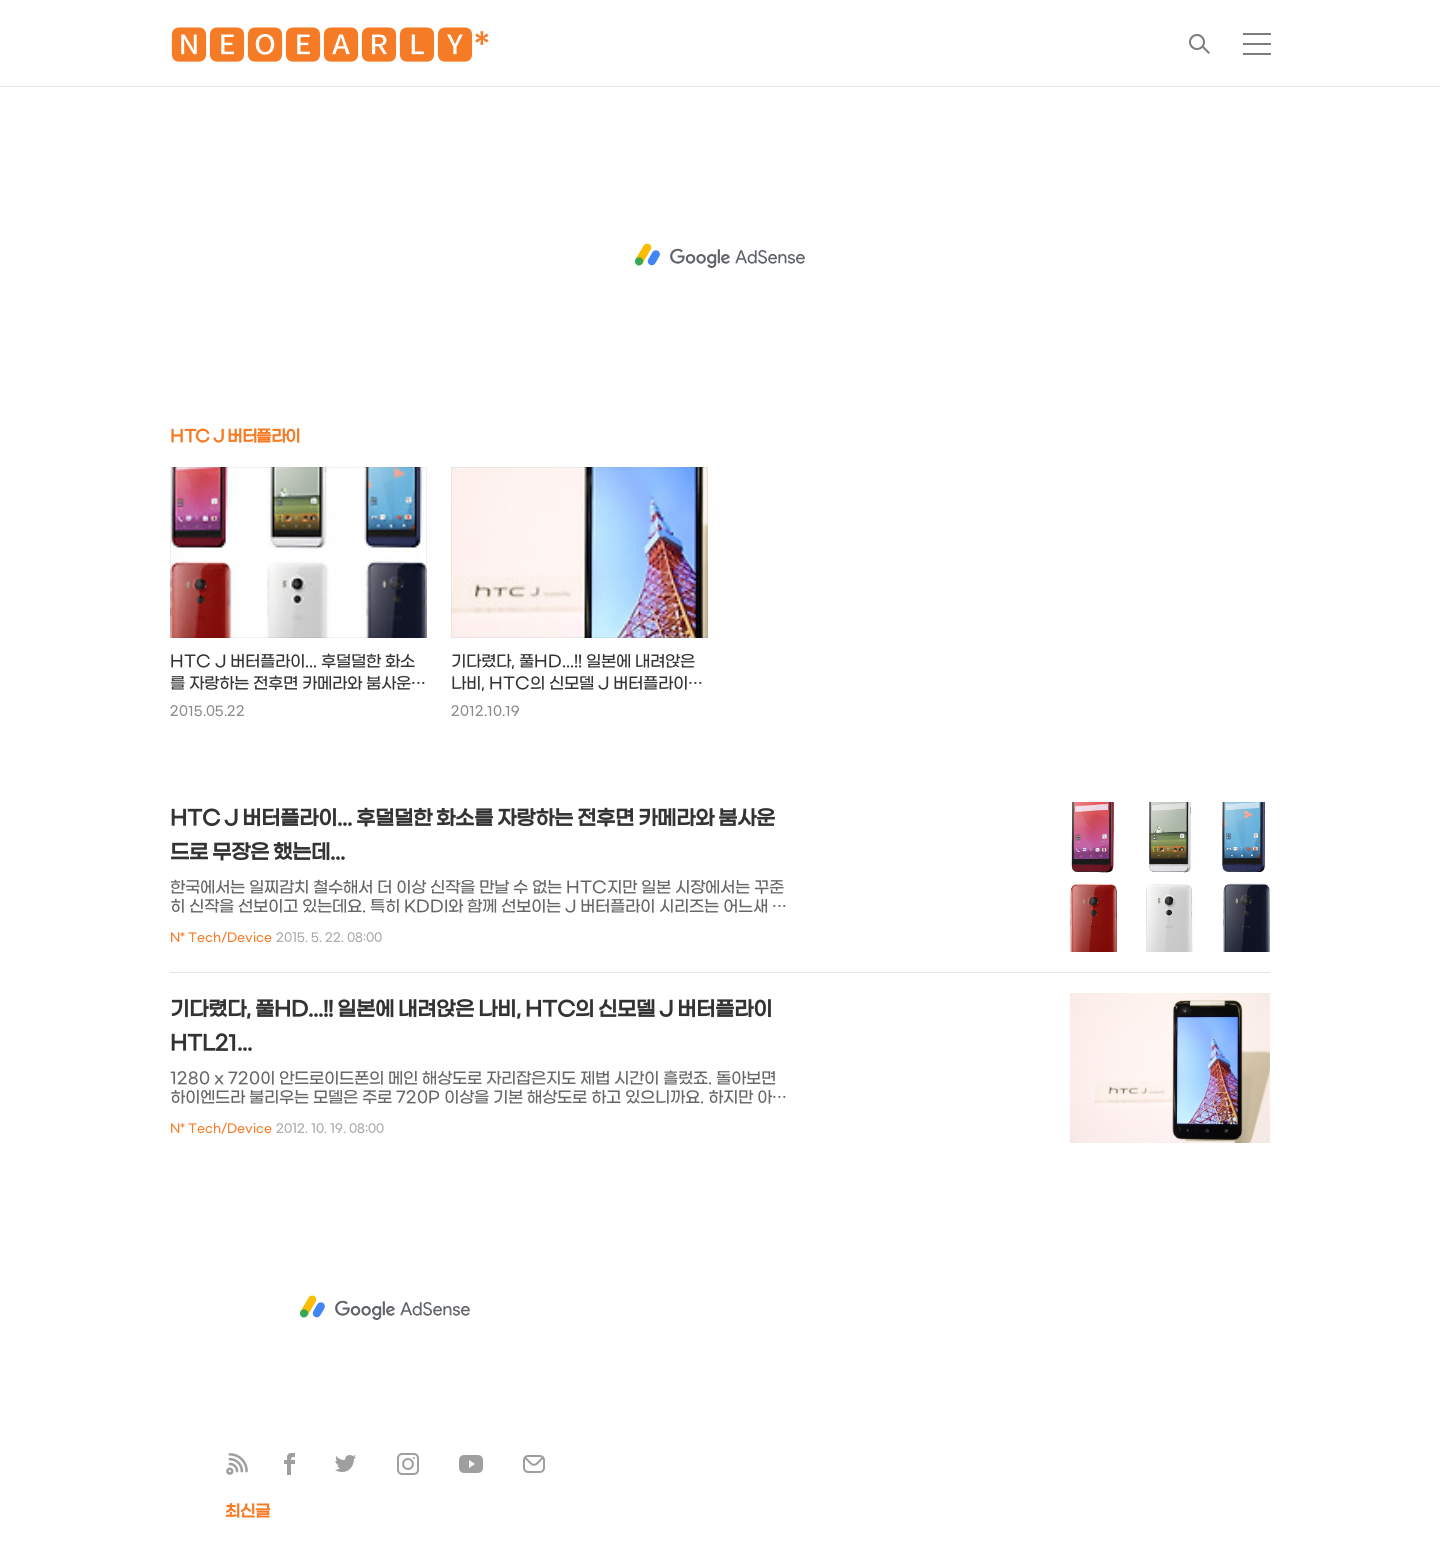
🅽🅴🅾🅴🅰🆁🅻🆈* (330, 49)
